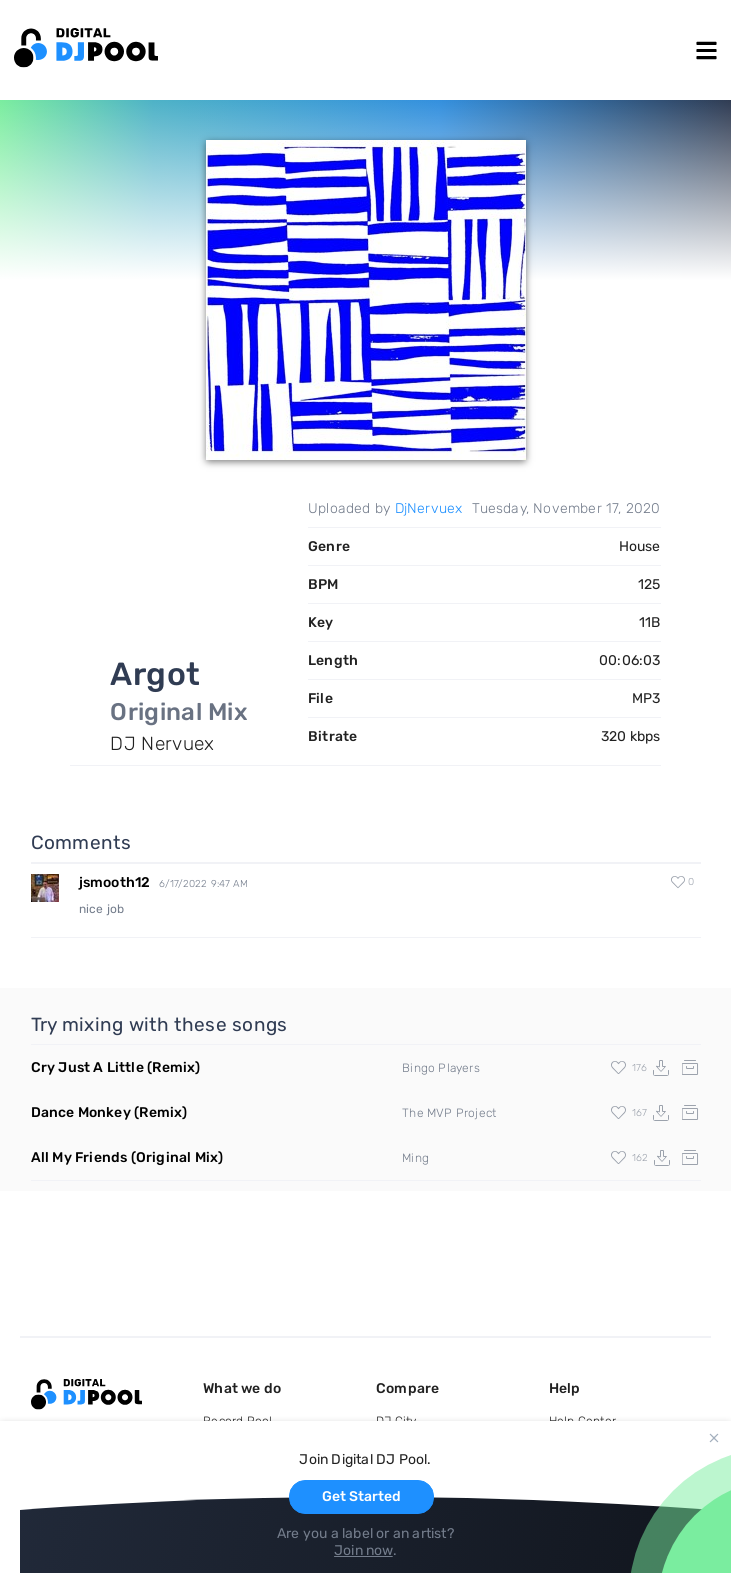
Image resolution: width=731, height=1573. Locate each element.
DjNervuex (429, 508)
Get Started (361, 1496)
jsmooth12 (115, 882)
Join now (363, 1550)
